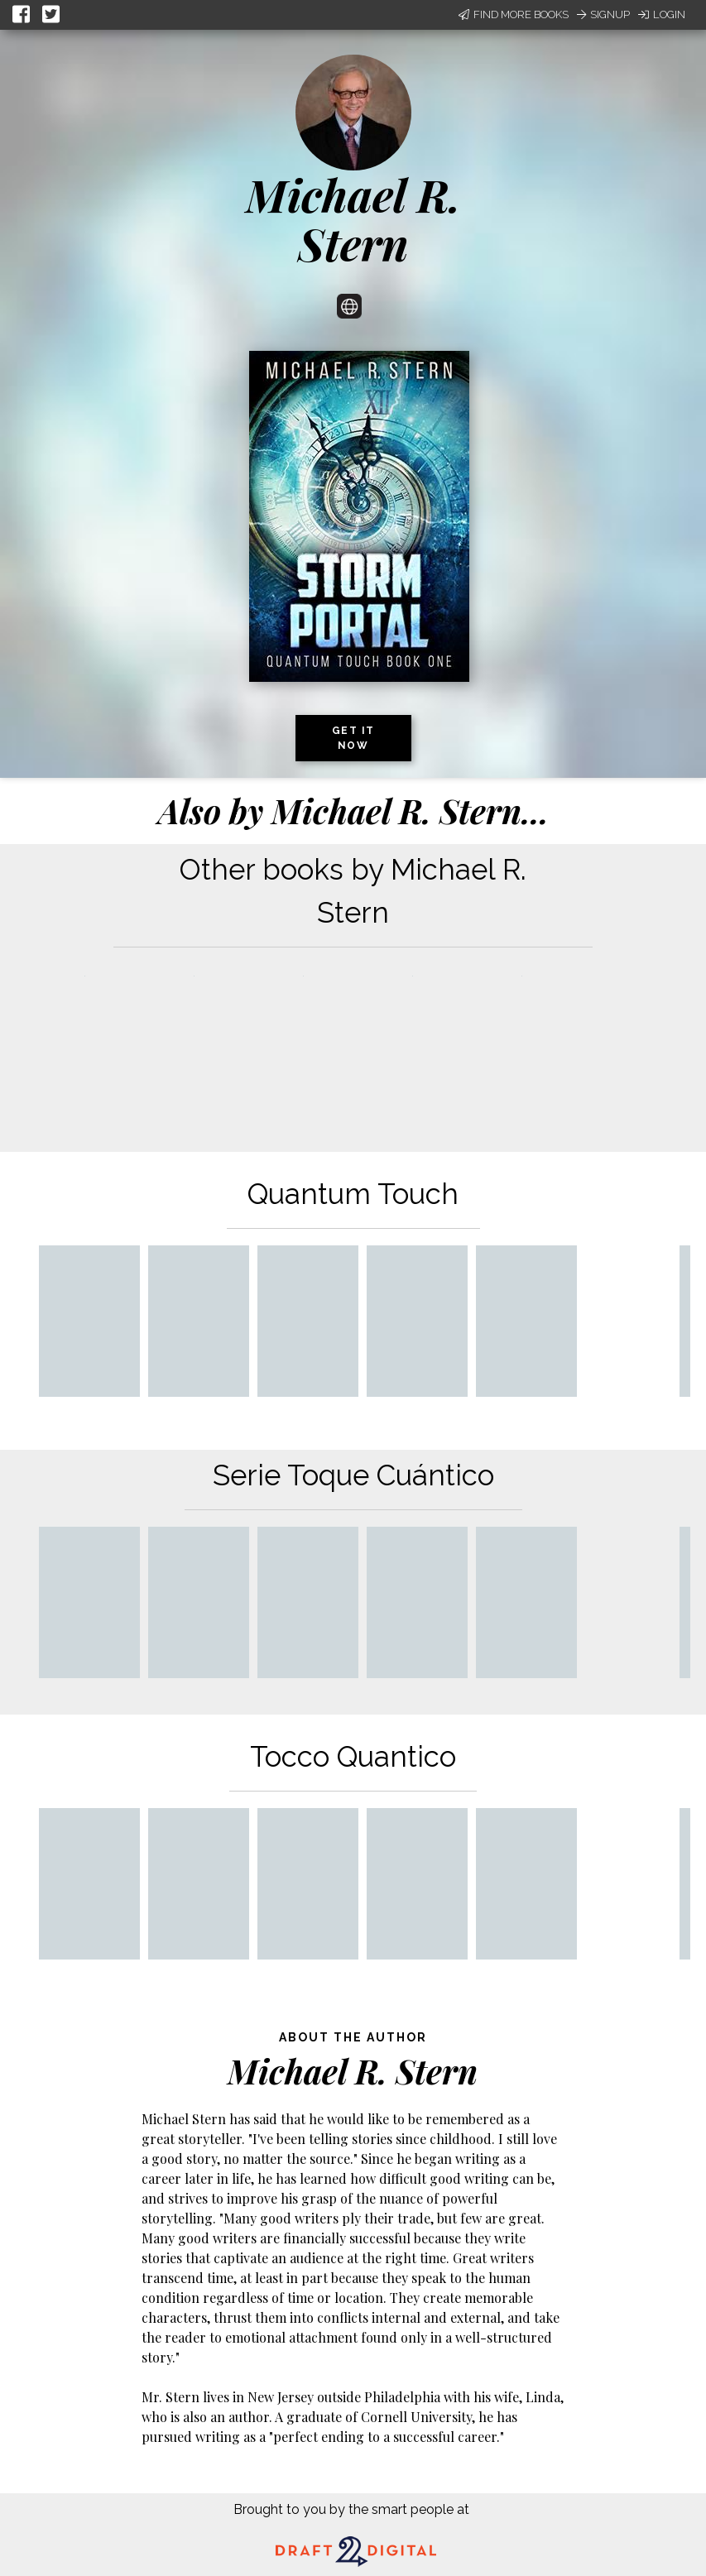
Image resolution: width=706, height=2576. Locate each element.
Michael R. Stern (353, 219)
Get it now (353, 738)
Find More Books (514, 14)
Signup (603, 14)
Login (661, 14)
